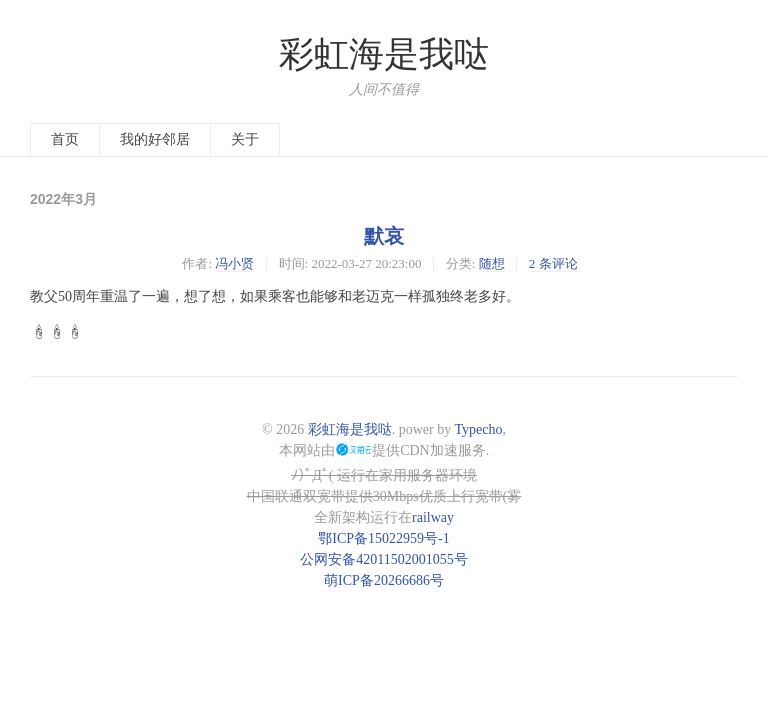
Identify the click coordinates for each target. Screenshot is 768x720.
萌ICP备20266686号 (384, 580)
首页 (65, 139)
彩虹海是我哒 (384, 54)
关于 (245, 139)
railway (433, 517)
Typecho (478, 429)
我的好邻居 (155, 139)
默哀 (384, 236)
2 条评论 (553, 263)
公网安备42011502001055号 (383, 559)
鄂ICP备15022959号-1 (383, 538)
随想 (492, 263)
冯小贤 (234, 263)
